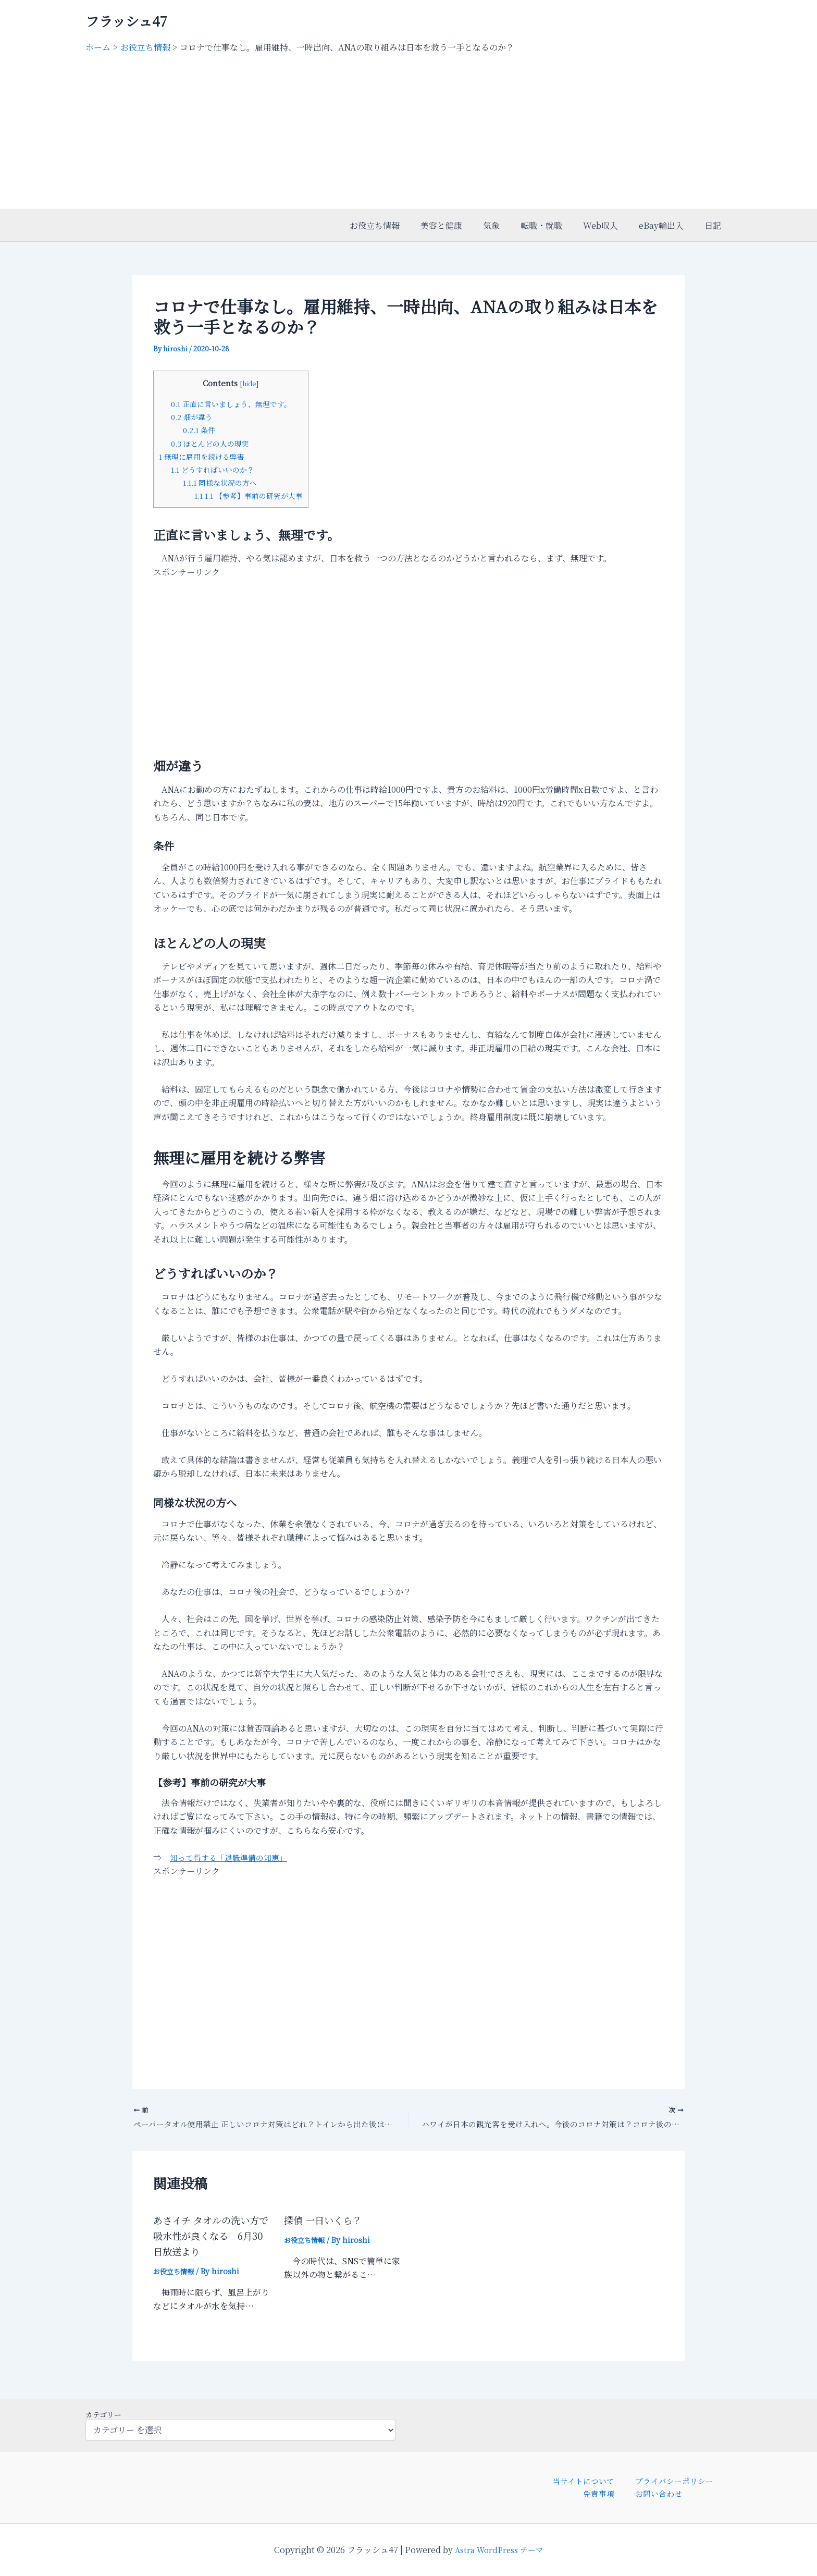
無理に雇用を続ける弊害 (205, 456)
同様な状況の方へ (223, 482)
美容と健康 (464, 225)
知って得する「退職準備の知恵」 (232, 1857)
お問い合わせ (655, 2493)
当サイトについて (585, 2479)
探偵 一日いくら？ (327, 2221)
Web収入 (610, 225)
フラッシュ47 (126, 20)
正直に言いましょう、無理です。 (236, 403)
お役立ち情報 (402, 225)
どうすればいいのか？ (216, 469)
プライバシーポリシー (668, 2479)
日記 (715, 225)
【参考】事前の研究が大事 (253, 495)
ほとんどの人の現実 (213, 443)
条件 (201, 429)
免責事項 (605, 2493)
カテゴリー (103, 2412)
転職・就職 (556, 225)
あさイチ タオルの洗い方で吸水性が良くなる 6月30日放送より (211, 2237)
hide (254, 383)
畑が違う (193, 416)
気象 (510, 225)
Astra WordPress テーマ (499, 2550)
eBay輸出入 (667, 225)
